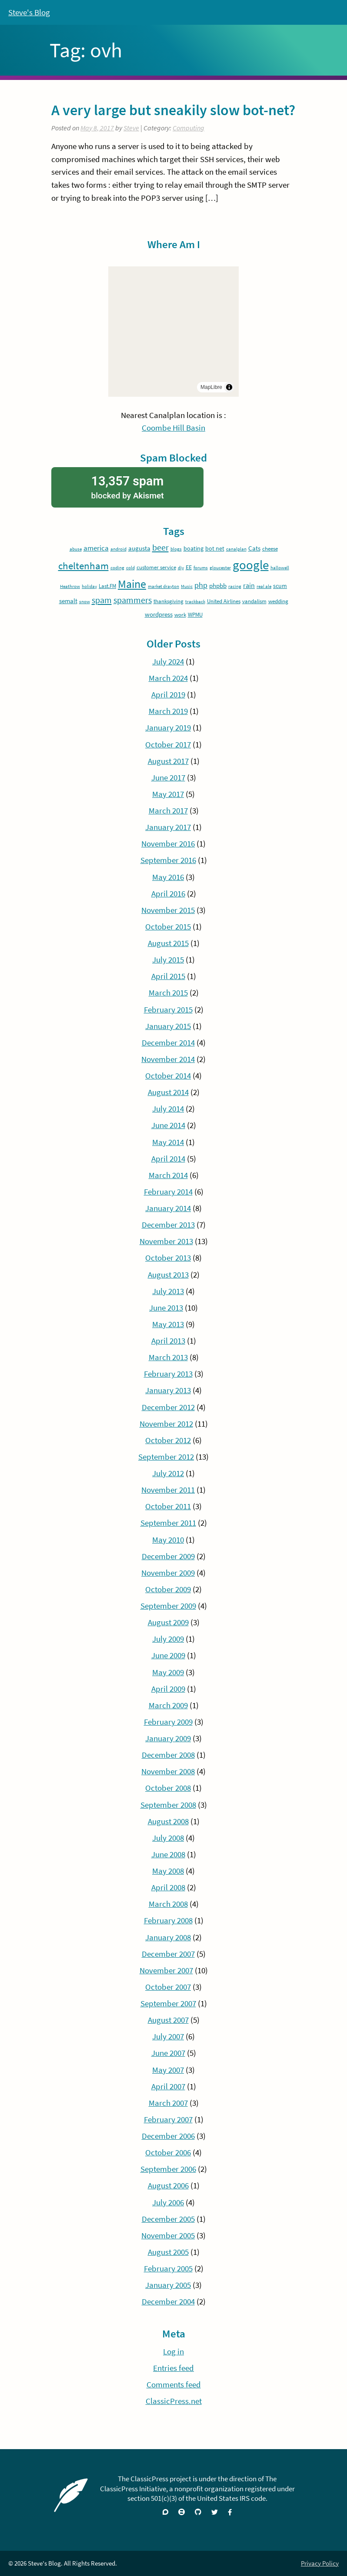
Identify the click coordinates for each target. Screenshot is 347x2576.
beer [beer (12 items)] (160, 547)
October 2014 (168, 1075)
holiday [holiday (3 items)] (89, 586)
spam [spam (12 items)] (102, 600)
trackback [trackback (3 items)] (195, 601)
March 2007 (168, 2103)
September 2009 (168, 1605)
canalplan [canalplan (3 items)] (236, 549)
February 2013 (168, 1373)
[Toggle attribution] (229, 387)
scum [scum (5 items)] (280, 586)
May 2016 (168, 877)
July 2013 (168, 1291)
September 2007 (168, 2003)
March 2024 (168, 678)
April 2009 (168, 1688)
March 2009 (168, 1705)
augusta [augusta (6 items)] (139, 548)
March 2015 (168, 992)
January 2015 (168, 1026)
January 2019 (168, 727)
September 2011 (168, 1522)
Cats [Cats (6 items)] (254, 548)
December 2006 (168, 2136)
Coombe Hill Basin (173, 427)
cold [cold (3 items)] (130, 568)
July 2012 (168, 1473)
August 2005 (168, 2252)
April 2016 (168, 893)
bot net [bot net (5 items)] (214, 548)
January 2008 (168, 1937)
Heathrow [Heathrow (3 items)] (70, 586)
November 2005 (168, 2235)
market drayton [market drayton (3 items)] (163, 586)
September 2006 (168, 2169)
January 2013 (168, 1390)
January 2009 (168, 1738)
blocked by (127, 486)
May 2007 (168, 2070)
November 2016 (168, 843)
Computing (188, 127)
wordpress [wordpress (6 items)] (159, 614)
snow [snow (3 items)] (84, 601)
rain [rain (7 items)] (249, 585)
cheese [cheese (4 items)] (270, 548)
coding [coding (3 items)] (117, 568)
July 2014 (168, 1108)
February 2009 (168, 1721)
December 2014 (168, 1042)
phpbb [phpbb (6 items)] (218, 585)
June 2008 (168, 1854)
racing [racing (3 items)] (234, 586)
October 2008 (168, 1788)
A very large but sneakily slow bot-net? (173, 109)
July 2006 (168, 2202)
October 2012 (168, 1440)
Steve (131, 127)
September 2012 (166, 1456)
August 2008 (168, 1821)
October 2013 (168, 1257)
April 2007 (168, 2086)
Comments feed (174, 2384)
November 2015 (168, 910)
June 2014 (168, 1125)
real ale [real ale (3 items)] (264, 586)
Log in (173, 2351)
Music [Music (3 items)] (187, 586)
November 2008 (168, 1771)
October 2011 (168, 1506)
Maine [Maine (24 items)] (132, 584)
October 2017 (168, 744)
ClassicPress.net (174, 2401)
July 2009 (168, 1638)
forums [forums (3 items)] (201, 568)
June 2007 (168, 2053)
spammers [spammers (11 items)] (132, 600)
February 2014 (168, 1191)
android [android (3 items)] (118, 549)
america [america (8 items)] (96, 548)
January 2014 (168, 1208)
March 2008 (168, 1904)
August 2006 (168, 2185)
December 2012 (168, 1407)
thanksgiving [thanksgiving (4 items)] (168, 601)
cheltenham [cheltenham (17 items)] (83, 565)
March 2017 (168, 810)
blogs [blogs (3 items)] (176, 549)
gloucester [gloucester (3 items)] (220, 568)
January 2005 (168, 2285)
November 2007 (166, 1970)
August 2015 (168, 943)
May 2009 (168, 1672)
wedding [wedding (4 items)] (278, 601)
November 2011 (168, 1489)
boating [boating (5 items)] (194, 548)
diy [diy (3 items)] (181, 568)
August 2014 (168, 1092)
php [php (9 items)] (200, 585)
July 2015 (168, 959)
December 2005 (168, 2219)
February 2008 (168, 1920)
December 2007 (168, 1954)
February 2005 (168, 2268)
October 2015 (168, 926)
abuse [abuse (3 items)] (76, 549)
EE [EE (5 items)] (189, 567)
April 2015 (168, 976)
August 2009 (168, 1622)
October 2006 (168, 2152)
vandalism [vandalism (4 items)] (254, 601)
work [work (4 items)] (180, 614)
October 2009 (168, 1589)
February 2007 (168, 2119)
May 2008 (168, 1871)
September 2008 (168, 1804)
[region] (173, 331)
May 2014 (168, 1142)
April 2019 (168, 694)
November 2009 (168, 1572)
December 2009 (168, 1556)
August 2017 (168, 761)
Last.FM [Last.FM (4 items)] (107, 586)
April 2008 (168, 1887)
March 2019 (168, 711)
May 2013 (168, 1324)
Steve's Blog (29, 12)
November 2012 (166, 1423)
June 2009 (168, 1655)
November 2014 (168, 1059)
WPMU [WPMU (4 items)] (195, 614)
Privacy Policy (320, 2563)
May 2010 (168, 1539)
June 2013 (166, 1307)
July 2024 (168, 661)
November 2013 (166, 1241)
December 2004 (168, 2301)
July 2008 (168, 1837)
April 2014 (168, 1158)
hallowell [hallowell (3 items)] (279, 568)
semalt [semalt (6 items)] (68, 601)
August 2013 (168, 1274)
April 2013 (168, 1340)
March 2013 (168, 1357)
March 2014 (168, 1175)
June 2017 (168, 777)
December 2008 (168, 1754)
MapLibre (211, 387)
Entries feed (173, 2368)
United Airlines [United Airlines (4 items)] (223, 601)
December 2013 (168, 1224)
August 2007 (168, 2020)
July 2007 (168, 2036)
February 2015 (168, 1009)
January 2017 (168, 827)
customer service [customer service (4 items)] (156, 567)
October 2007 (168, 1987)
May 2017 (168, 794)
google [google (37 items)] (251, 565)
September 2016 (168, 860)
